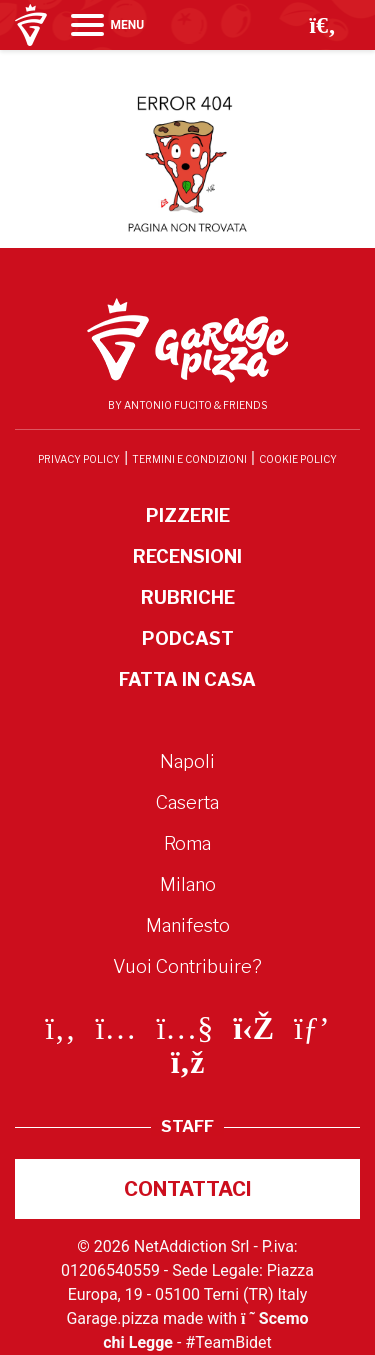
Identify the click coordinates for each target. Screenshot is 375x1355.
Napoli (187, 761)
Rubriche (188, 597)
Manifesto (188, 925)
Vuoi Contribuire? (187, 966)
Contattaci (188, 1189)
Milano (188, 884)
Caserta (187, 802)
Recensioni (187, 556)
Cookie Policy (298, 459)
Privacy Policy (79, 459)
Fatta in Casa (187, 679)
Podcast (188, 638)
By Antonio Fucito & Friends (187, 405)
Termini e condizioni (189, 459)
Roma (187, 843)
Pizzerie (188, 515)
